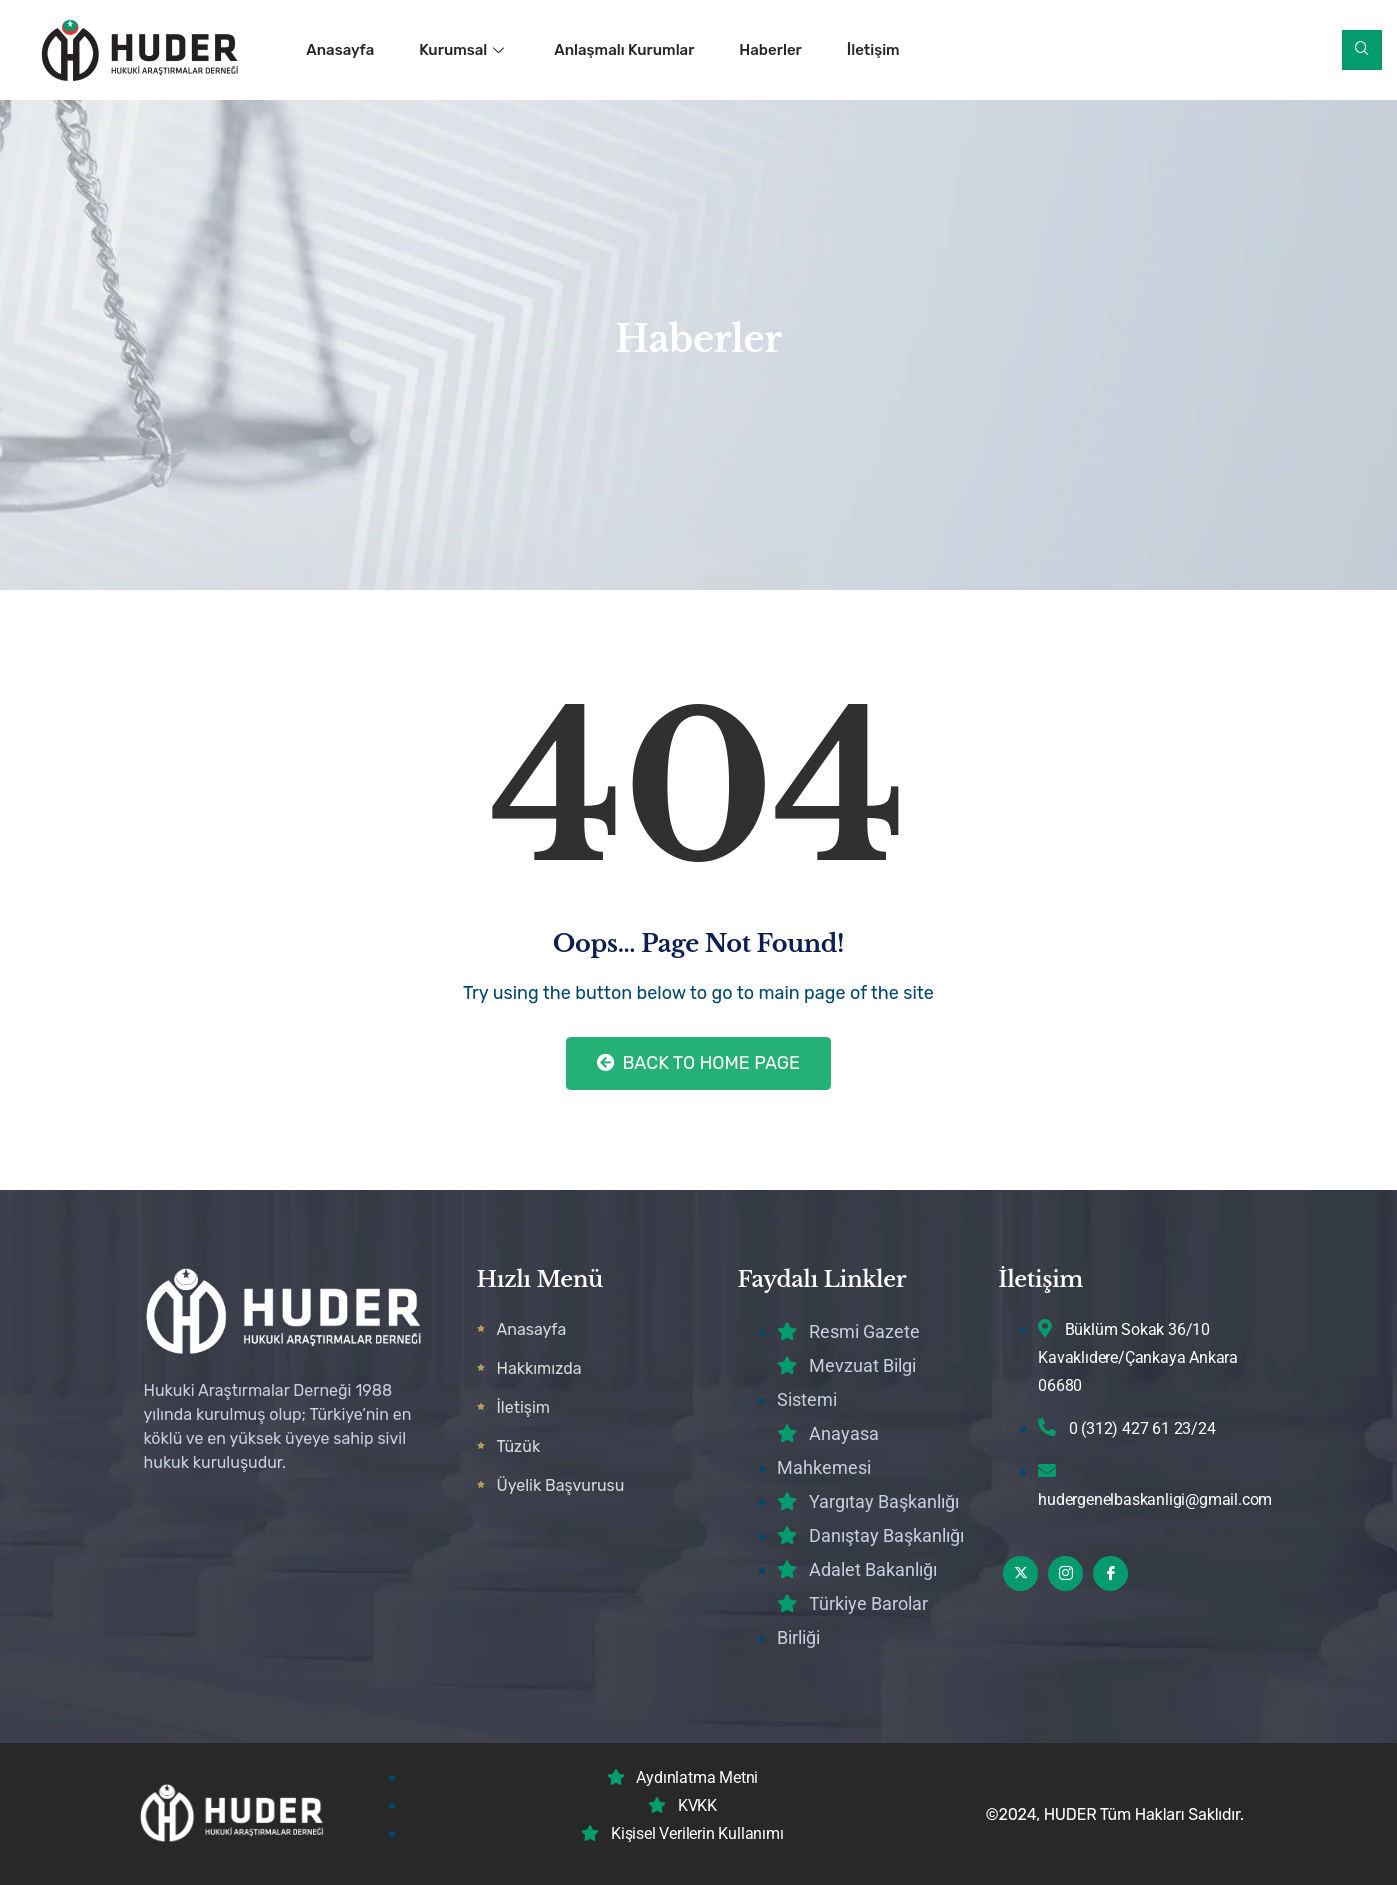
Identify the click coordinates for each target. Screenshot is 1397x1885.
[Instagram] (1065, 1573)
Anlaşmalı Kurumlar (625, 50)
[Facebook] (1110, 1573)
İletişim (873, 50)
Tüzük (519, 1446)
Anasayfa (340, 50)
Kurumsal (464, 50)
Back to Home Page (698, 1063)
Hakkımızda (539, 1368)
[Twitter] (1020, 1573)
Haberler (771, 50)
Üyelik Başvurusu (561, 1485)
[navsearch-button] (1362, 50)
